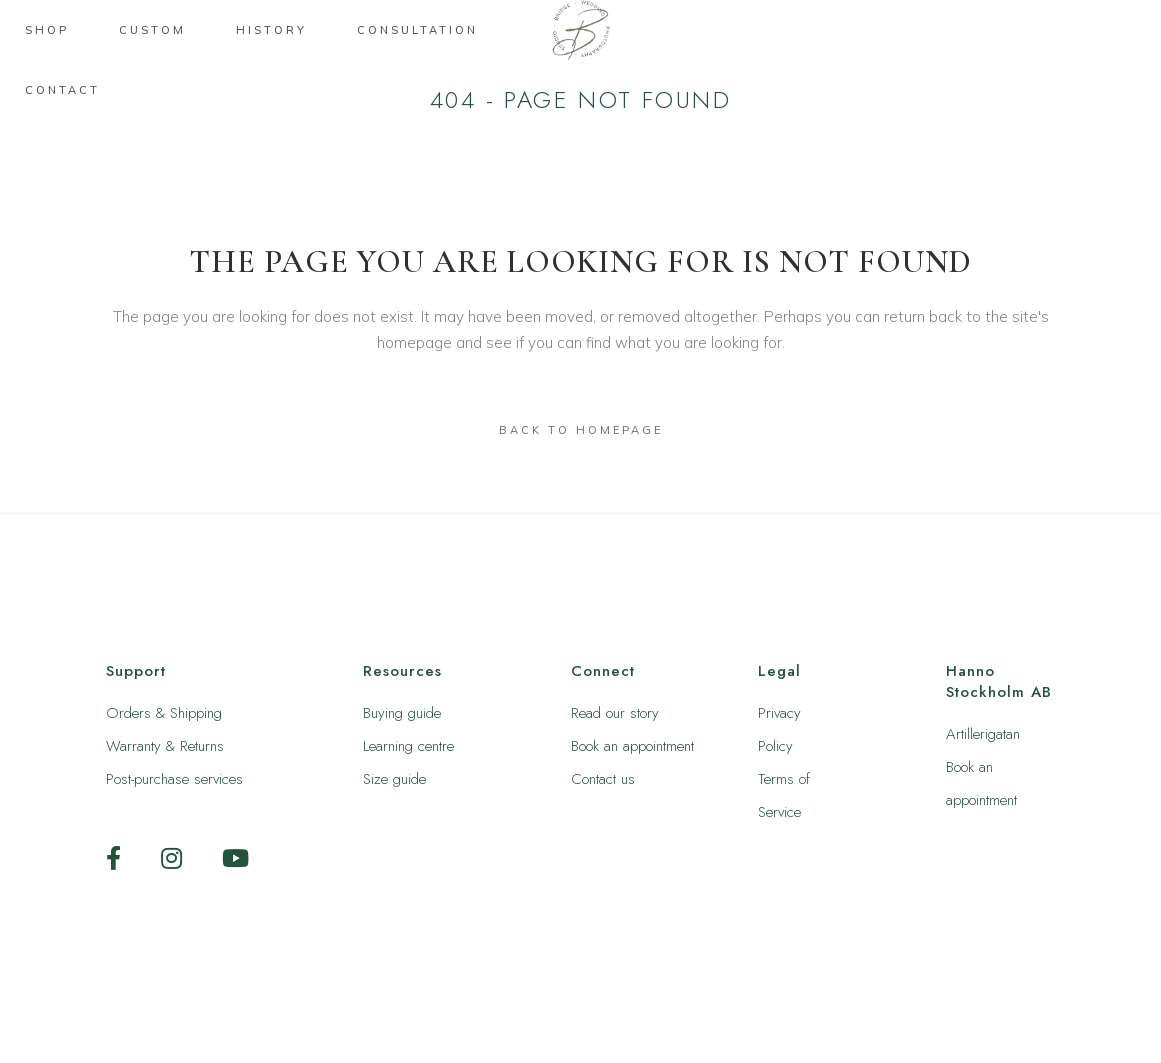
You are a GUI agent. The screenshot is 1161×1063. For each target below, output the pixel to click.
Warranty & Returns (165, 746)
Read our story (615, 713)
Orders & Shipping (164, 713)
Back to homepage (581, 430)
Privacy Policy (779, 729)
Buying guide (402, 713)
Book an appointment (632, 746)
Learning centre (408, 746)
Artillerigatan (983, 734)
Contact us (603, 779)
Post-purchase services (174, 779)
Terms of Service (784, 795)
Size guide (394, 779)
